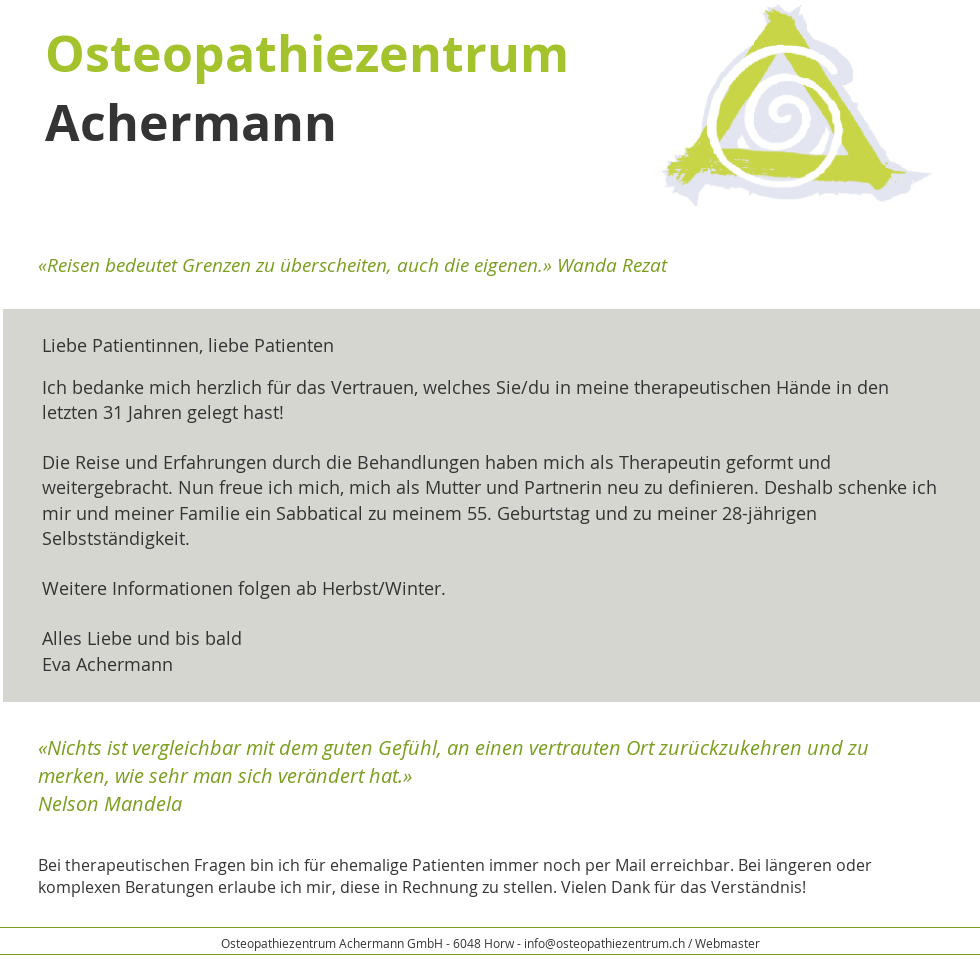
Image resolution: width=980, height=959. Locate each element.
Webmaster (727, 943)
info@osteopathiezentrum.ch (604, 943)
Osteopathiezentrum (307, 53)
